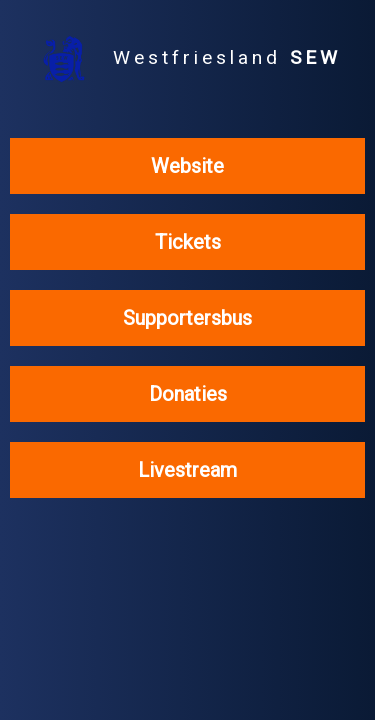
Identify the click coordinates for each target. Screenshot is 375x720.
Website (187, 166)
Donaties (188, 394)
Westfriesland (187, 59)
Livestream (187, 470)
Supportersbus (187, 318)
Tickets (188, 242)
